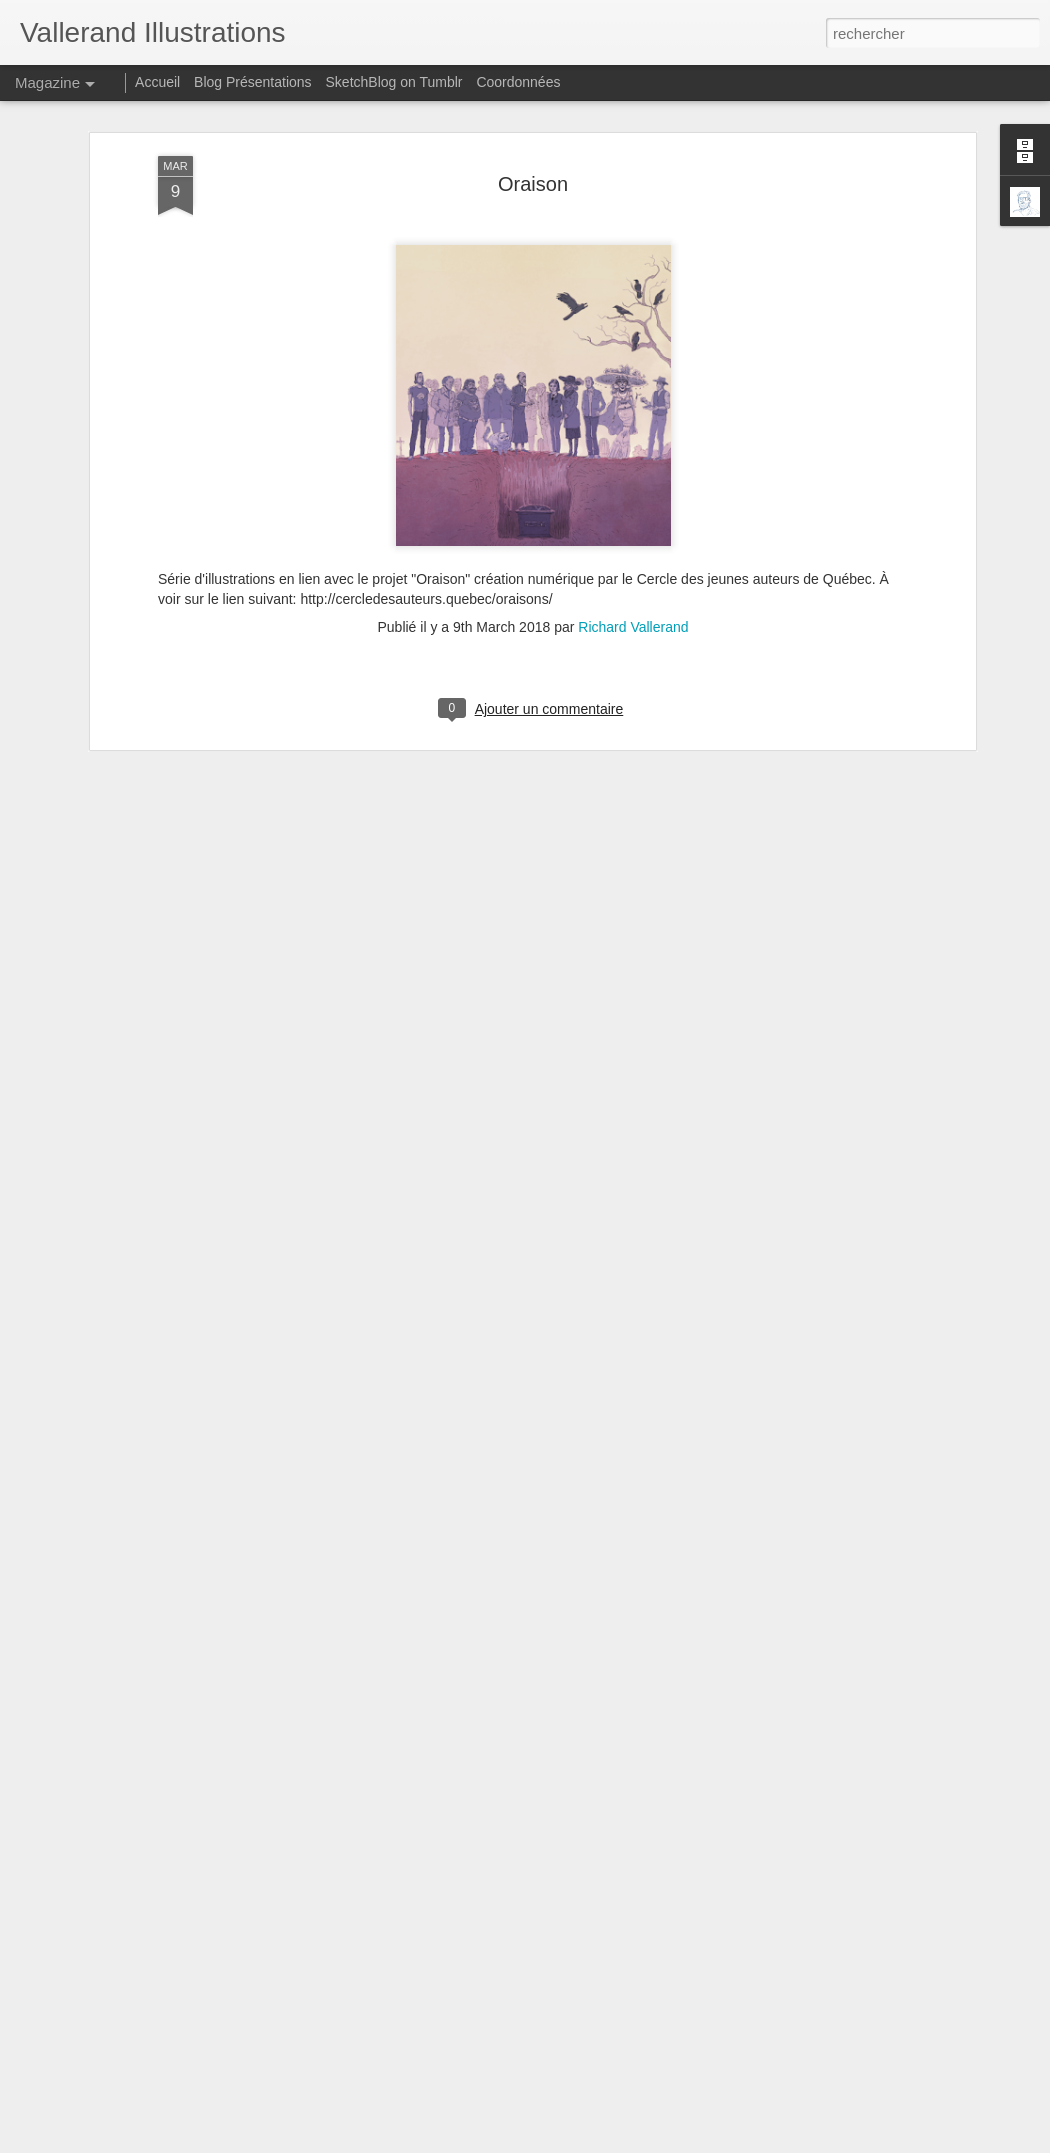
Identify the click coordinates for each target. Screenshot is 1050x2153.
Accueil (157, 82)
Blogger (596, 2142)
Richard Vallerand (633, 430)
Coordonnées (518, 82)
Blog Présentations (253, 82)
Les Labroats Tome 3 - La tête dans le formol (482, 1903)
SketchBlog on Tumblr (394, 82)
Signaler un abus (663, 2142)
